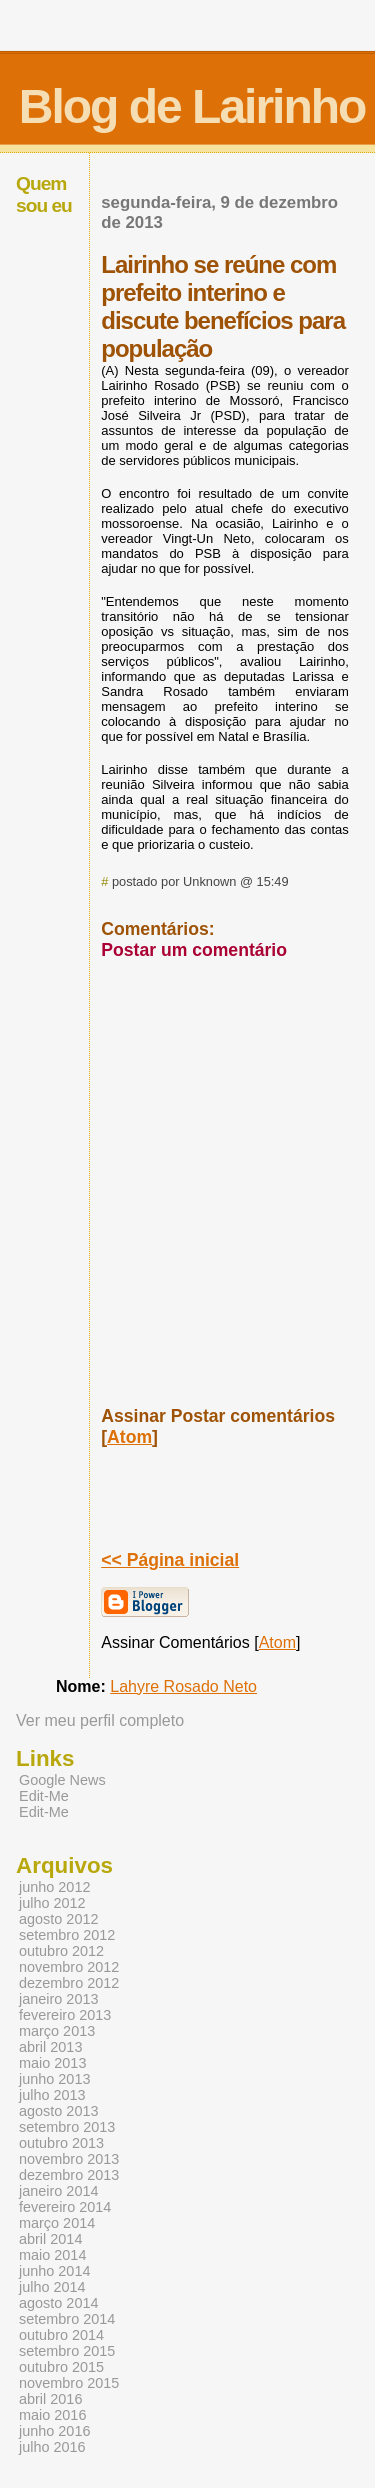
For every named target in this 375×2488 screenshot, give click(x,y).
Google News (62, 1780)
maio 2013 (52, 2063)
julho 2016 (52, 2447)
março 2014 (57, 2223)
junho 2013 (54, 2079)
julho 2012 (52, 1903)
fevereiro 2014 (65, 2207)
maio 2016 (52, 2415)
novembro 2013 (69, 2159)
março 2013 (57, 2031)
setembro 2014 (67, 2319)
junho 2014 (54, 2271)
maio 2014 (52, 2255)
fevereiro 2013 (65, 2015)
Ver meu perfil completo (100, 1720)
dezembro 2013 (69, 2175)
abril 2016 (50, 2399)
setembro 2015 (67, 2351)
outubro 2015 (61, 2367)
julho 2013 (52, 2095)
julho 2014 (52, 2287)
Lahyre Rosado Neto (183, 1686)
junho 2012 (54, 1887)
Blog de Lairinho (192, 106)
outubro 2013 (61, 2143)
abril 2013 (50, 2047)
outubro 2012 (61, 1951)
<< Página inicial (170, 1560)
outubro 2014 (61, 2335)
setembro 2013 (67, 2127)
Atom (129, 1437)
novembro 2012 (69, 1967)
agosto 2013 (58, 2111)
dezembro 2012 (69, 1983)
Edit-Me (44, 1796)
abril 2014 (50, 2239)
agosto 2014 (58, 2303)
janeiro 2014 (58, 2191)
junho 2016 (54, 2431)
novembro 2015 (69, 2383)
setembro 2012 (67, 1935)
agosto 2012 (58, 1919)
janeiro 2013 (58, 1999)
